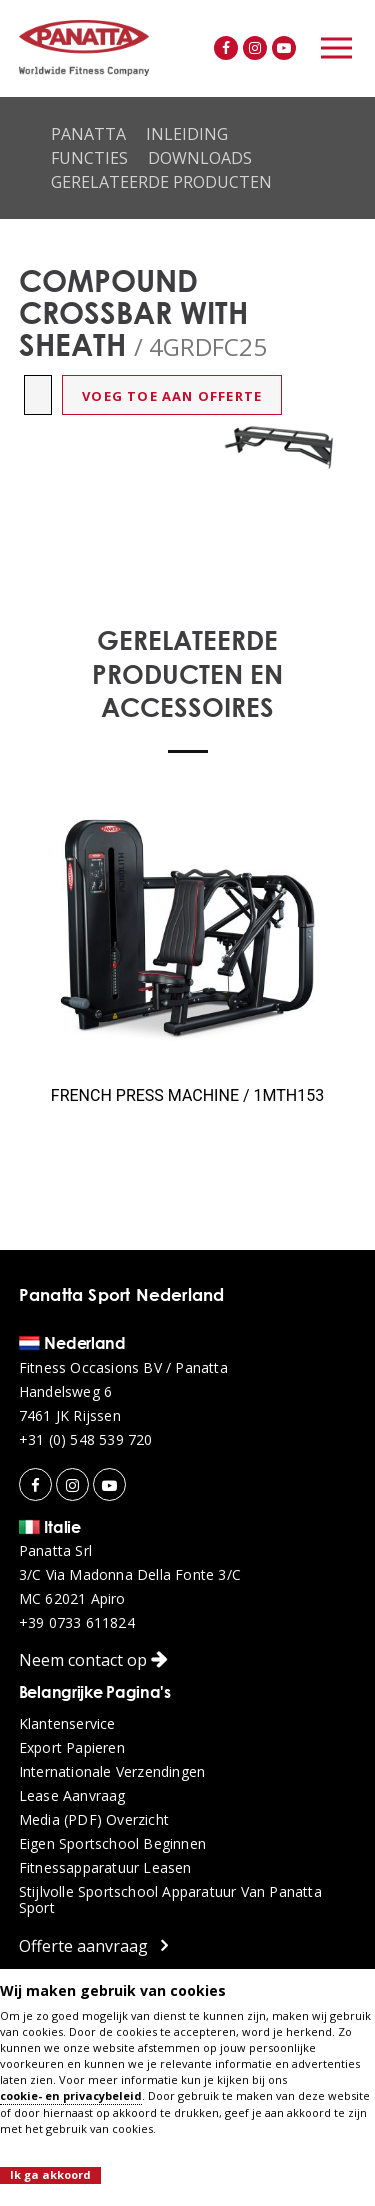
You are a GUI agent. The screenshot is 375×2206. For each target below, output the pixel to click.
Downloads (200, 158)
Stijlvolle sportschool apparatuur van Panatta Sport (170, 1900)
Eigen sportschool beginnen (112, 1844)
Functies (89, 158)
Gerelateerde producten (161, 182)
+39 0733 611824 (77, 1623)
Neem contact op (93, 1660)
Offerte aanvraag (93, 1945)
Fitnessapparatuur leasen (105, 1868)
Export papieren (72, 1748)
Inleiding (187, 134)
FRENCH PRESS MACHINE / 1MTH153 (187, 1095)
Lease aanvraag (72, 1796)
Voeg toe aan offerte (172, 396)
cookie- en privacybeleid (71, 2095)
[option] (280, 447)
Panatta (88, 134)
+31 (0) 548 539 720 (86, 1440)
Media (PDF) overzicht (94, 1820)
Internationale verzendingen (112, 1772)
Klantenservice (67, 1724)
